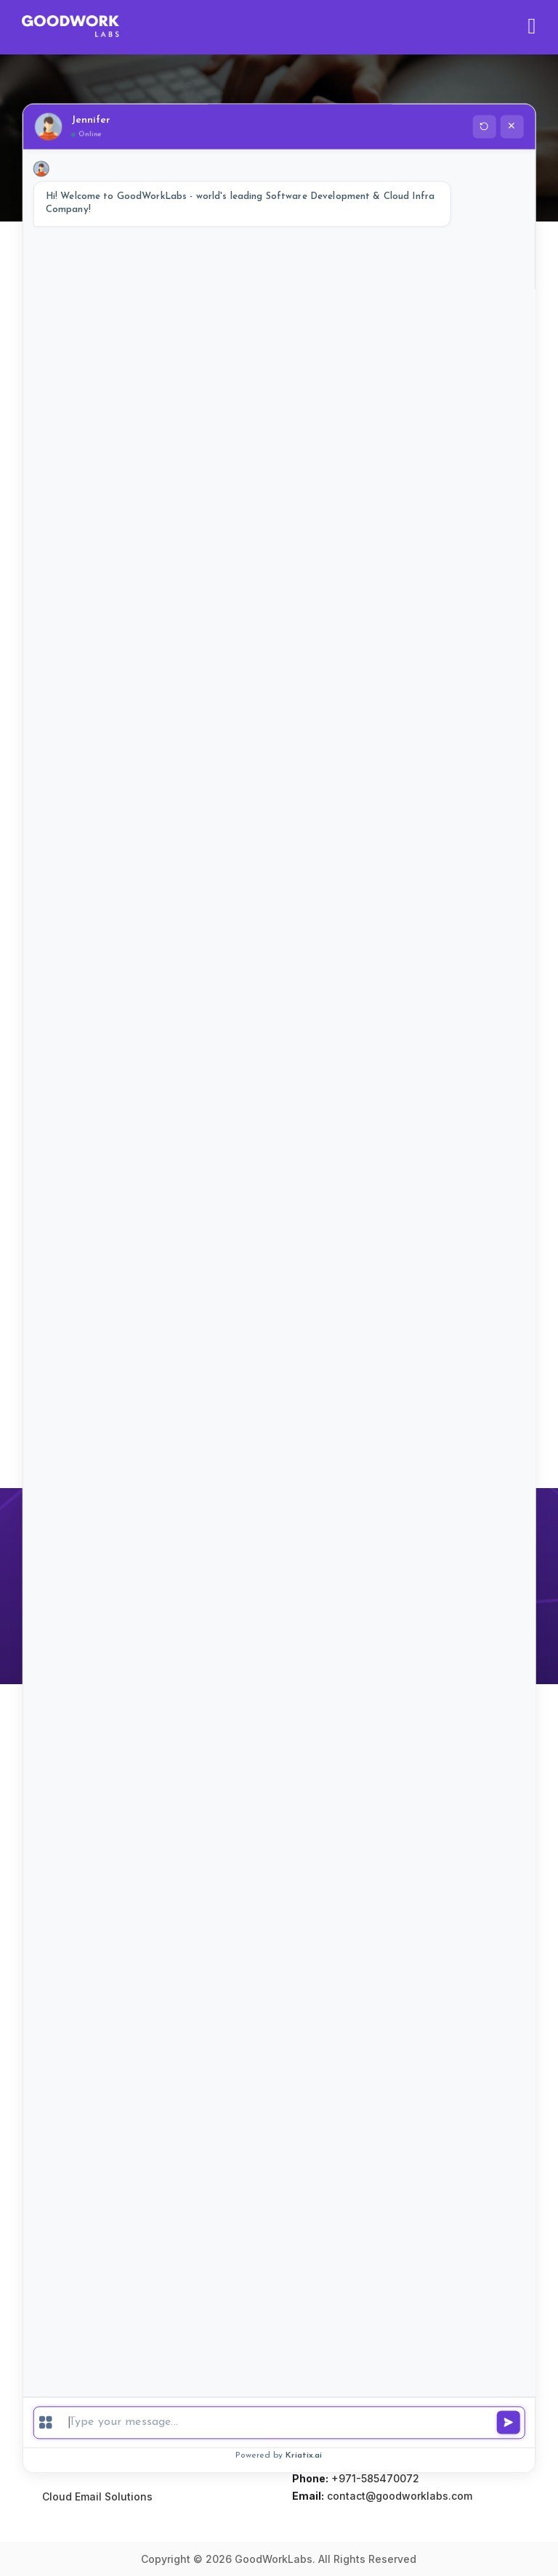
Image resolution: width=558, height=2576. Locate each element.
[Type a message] (292, 2422)
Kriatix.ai (304, 2455)
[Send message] (507, 2422)
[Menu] (45, 2422)
